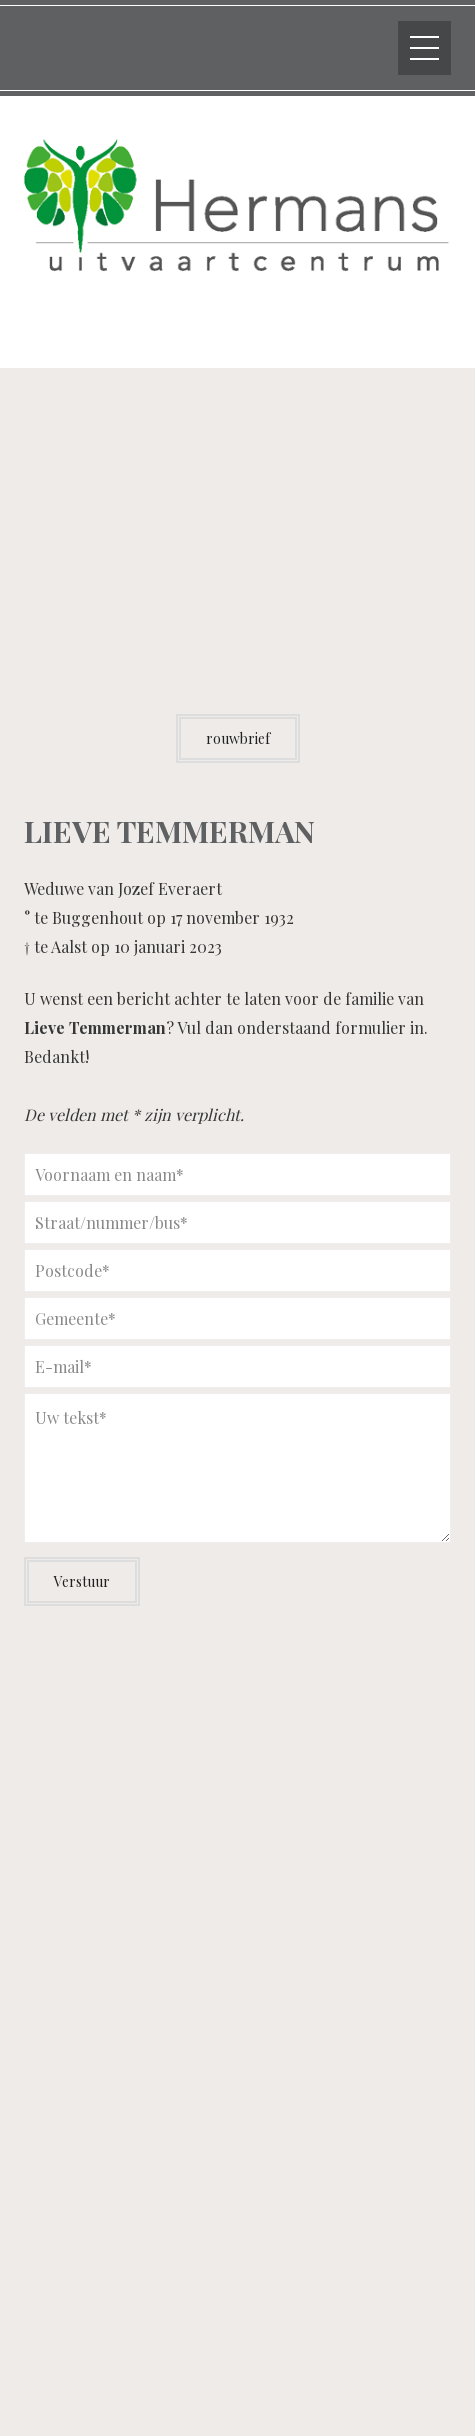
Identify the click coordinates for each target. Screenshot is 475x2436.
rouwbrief (238, 738)
